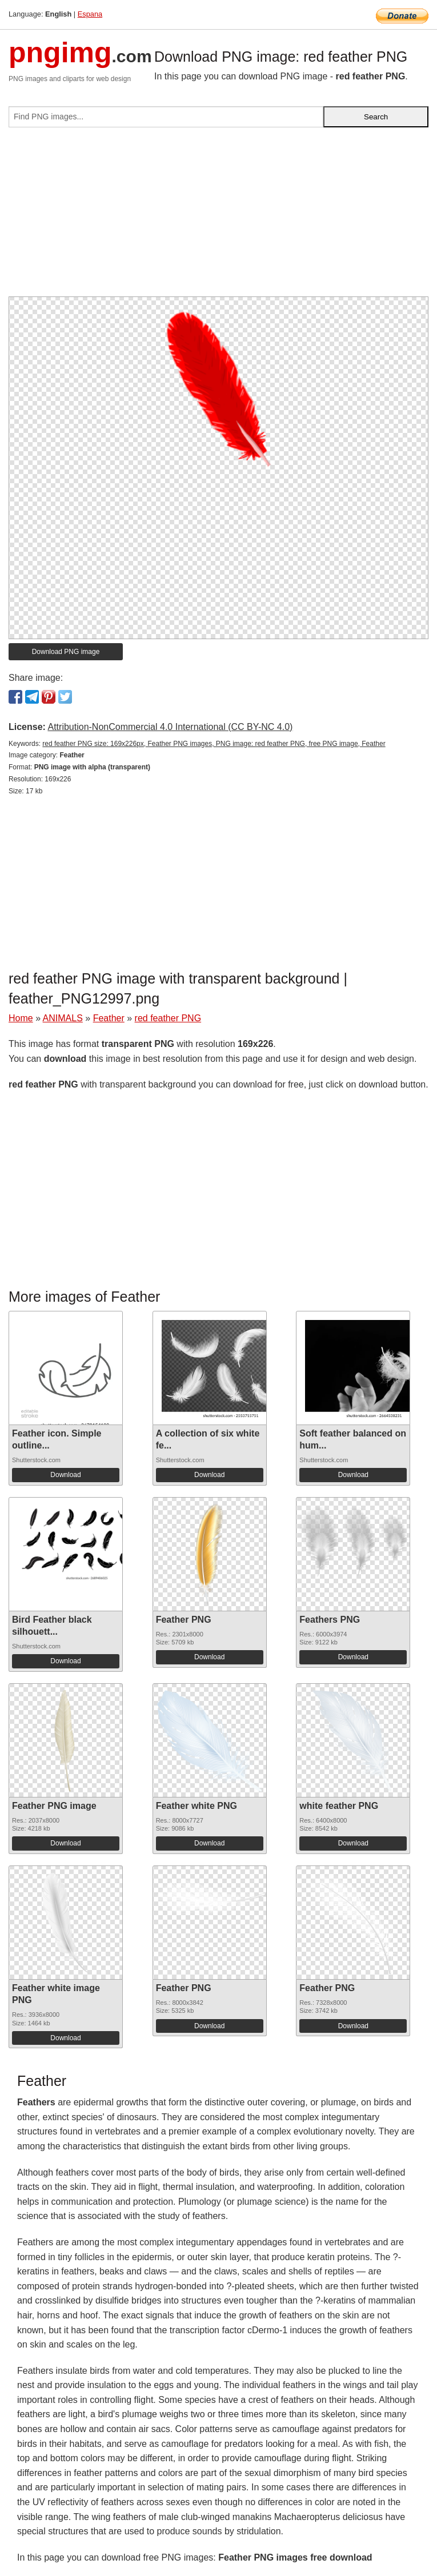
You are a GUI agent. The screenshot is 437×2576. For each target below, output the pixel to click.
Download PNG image (66, 652)
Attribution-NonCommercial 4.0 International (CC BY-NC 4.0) (169, 727)
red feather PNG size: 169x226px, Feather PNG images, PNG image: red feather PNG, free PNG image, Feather (213, 744)
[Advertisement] (218, 216)
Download (65, 1475)
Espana (90, 14)
